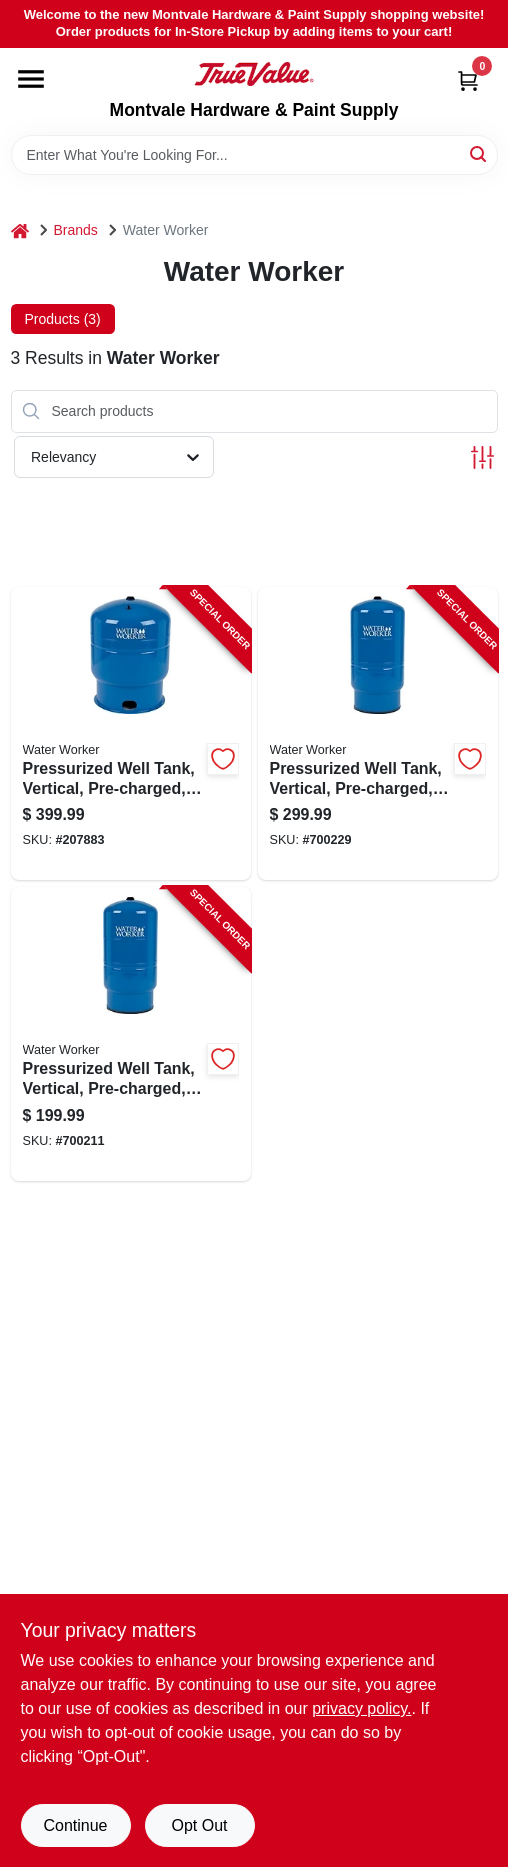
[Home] (20, 230)
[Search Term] (254, 155)
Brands (76, 230)
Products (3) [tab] (63, 319)
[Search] (479, 153)
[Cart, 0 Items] (468, 80)
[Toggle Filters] (482, 457)
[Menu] (31, 79)
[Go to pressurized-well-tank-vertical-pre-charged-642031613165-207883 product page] (131, 734)
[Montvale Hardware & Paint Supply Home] (254, 74)
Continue (75, 1825)
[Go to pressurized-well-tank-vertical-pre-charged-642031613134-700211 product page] (131, 1034)
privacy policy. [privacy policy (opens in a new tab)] (361, 1708)
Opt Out (199, 1825)
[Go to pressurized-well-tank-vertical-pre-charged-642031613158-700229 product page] (378, 734)
